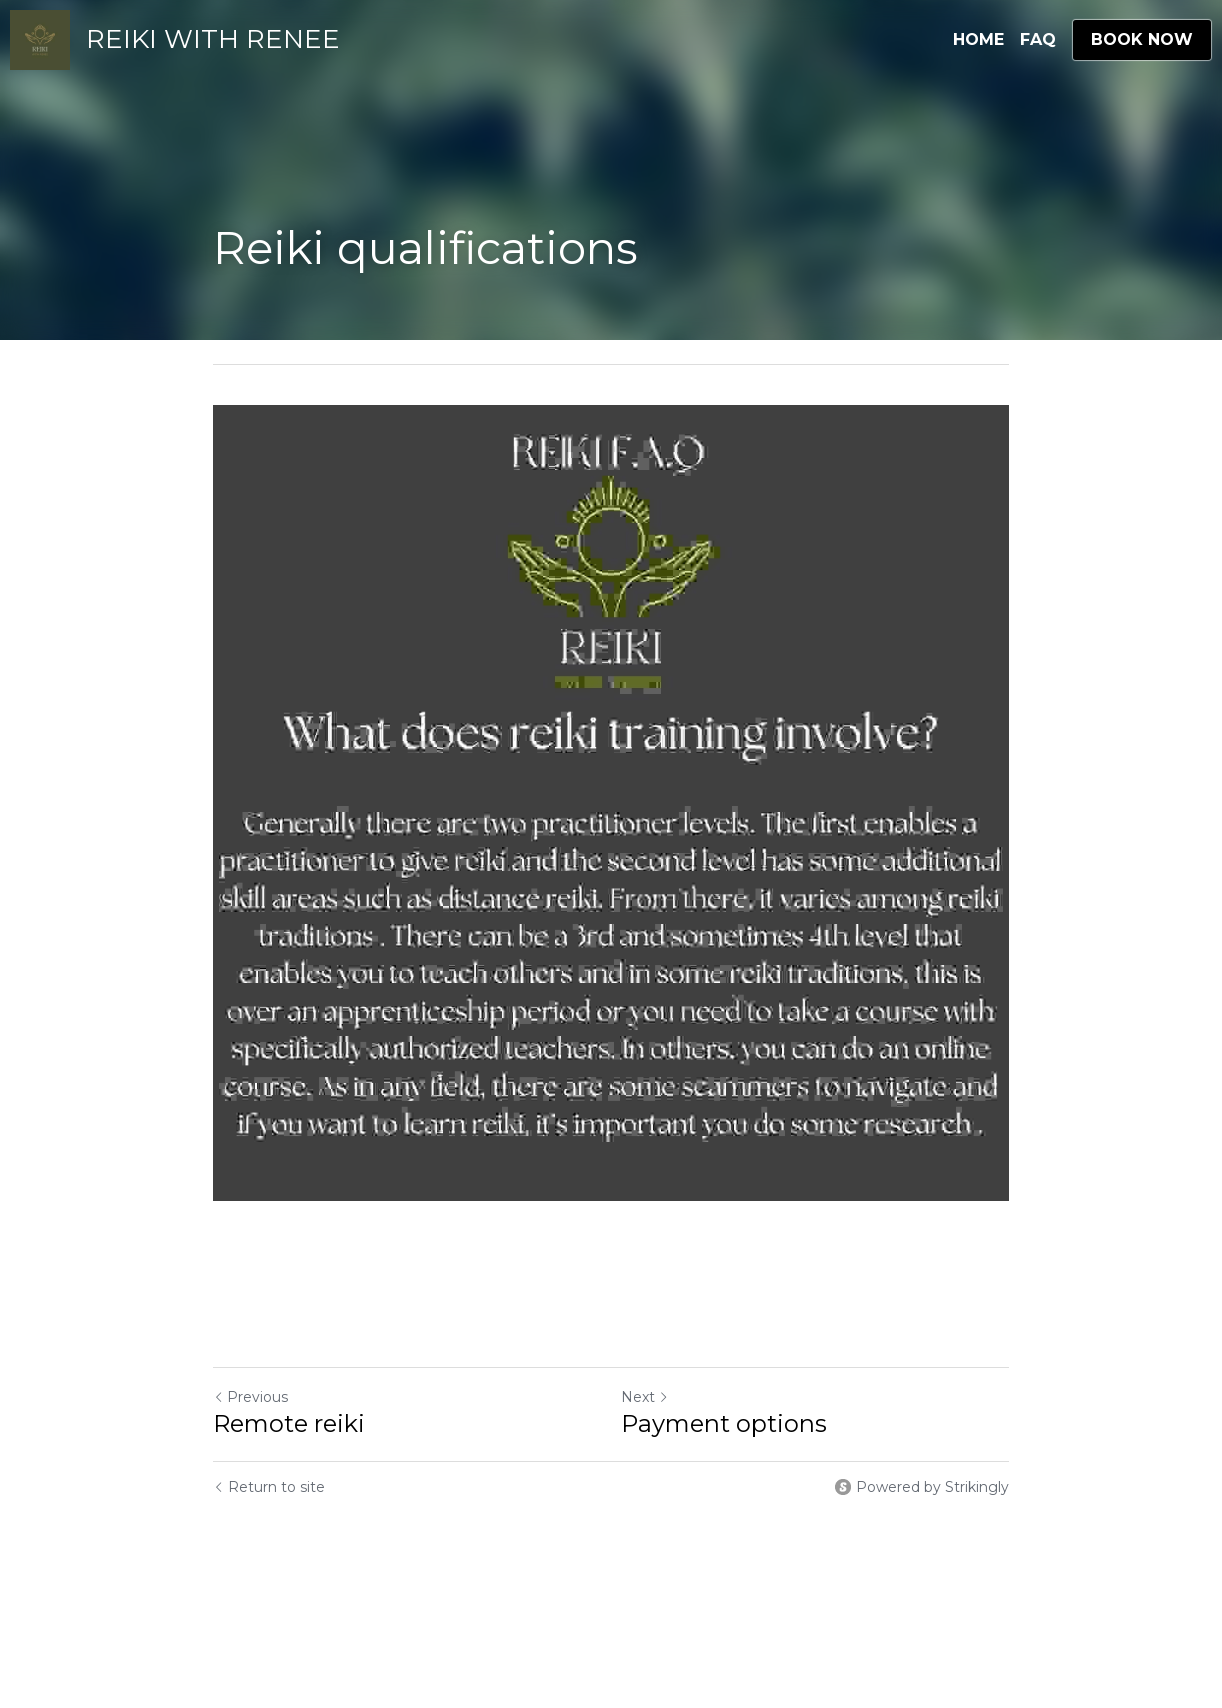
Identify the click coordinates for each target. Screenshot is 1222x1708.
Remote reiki (289, 1423)
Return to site (269, 1487)
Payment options (724, 1423)
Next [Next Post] (645, 1397)
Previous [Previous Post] (250, 1397)
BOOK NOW (1142, 39)
